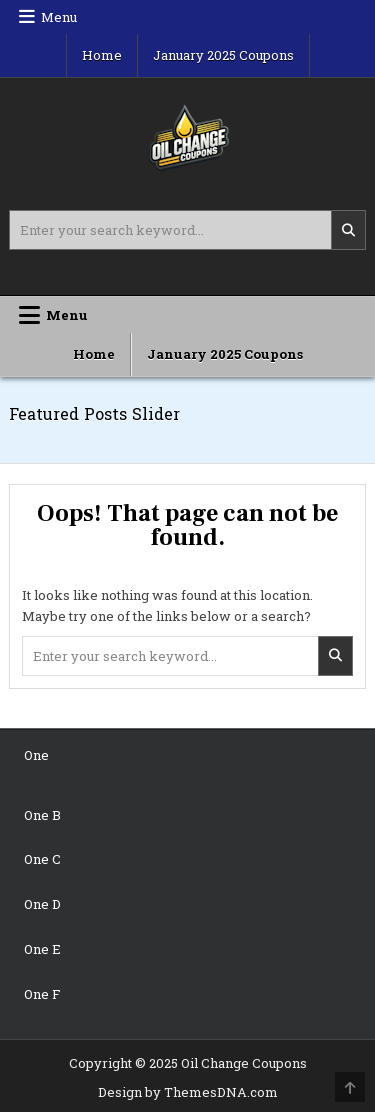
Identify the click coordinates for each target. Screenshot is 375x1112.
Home (102, 55)
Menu (59, 17)
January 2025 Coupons (223, 55)
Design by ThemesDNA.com (188, 1092)
